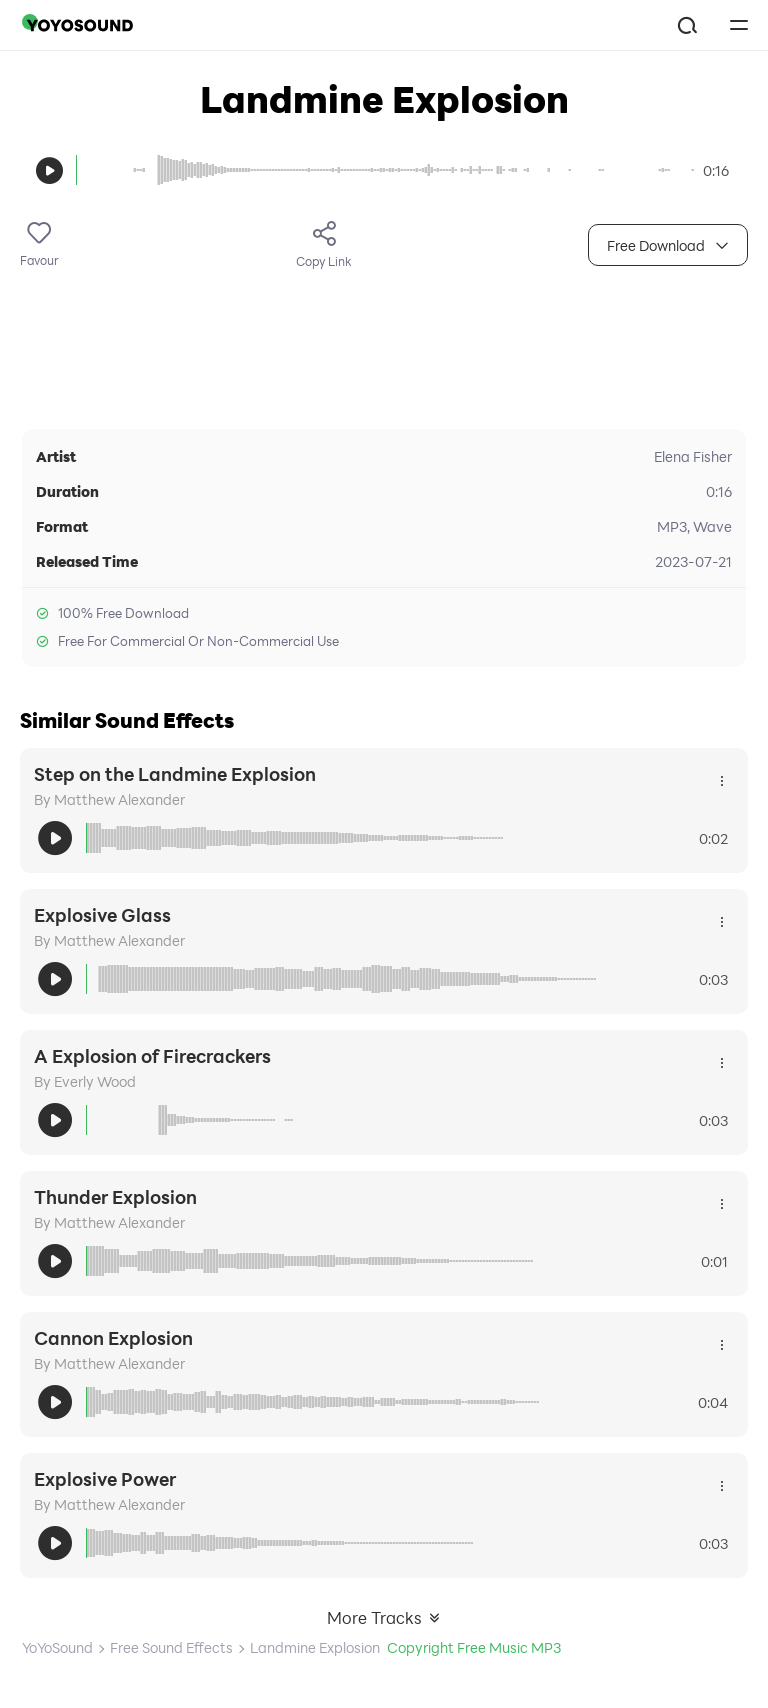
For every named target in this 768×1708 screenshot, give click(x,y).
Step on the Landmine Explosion (175, 774)
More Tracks (384, 1617)
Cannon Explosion (113, 1338)
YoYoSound (57, 1647)
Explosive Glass (102, 915)
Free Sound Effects (171, 1647)
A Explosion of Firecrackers (152, 1056)
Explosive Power (105, 1479)
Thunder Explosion (115, 1197)
